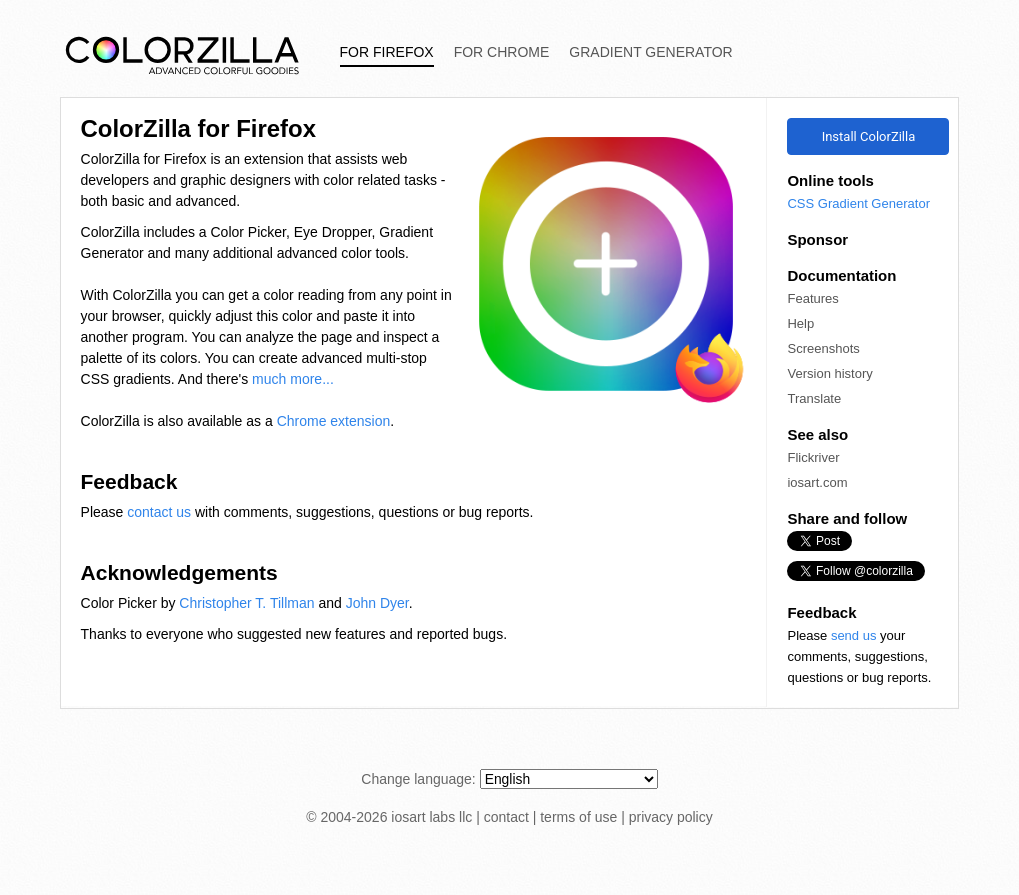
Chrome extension (334, 421)
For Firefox (387, 52)
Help (800, 323)
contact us (159, 512)
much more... (293, 379)
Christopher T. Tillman (246, 603)
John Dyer (377, 603)
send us (854, 635)
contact (506, 817)
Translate (814, 398)
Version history (829, 373)
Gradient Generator (650, 52)
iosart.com (817, 482)
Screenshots (823, 348)
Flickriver (813, 457)
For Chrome (502, 52)
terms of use (578, 817)
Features (812, 298)
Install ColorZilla (869, 136)
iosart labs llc (431, 817)
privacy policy (671, 817)
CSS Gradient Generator (858, 203)
